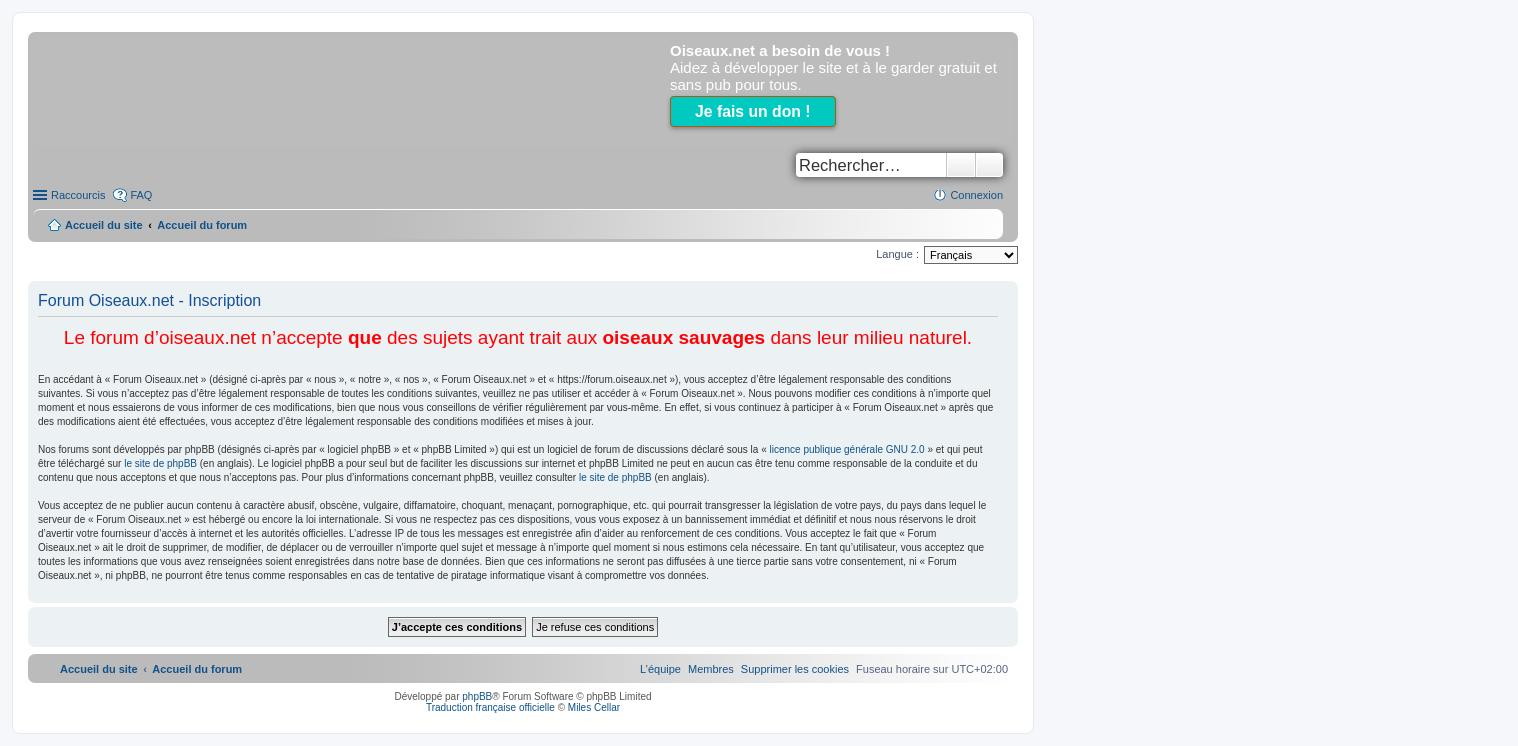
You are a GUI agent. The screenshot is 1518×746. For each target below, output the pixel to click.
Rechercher (961, 165)
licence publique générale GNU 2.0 (847, 449)
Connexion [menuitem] (976, 195)
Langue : (897, 254)
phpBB (477, 696)
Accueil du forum (202, 225)
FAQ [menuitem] (141, 195)
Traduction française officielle (490, 707)
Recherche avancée (989, 165)
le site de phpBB (160, 463)
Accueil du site (104, 225)
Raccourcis (78, 195)
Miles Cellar (594, 707)
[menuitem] (795, 669)
